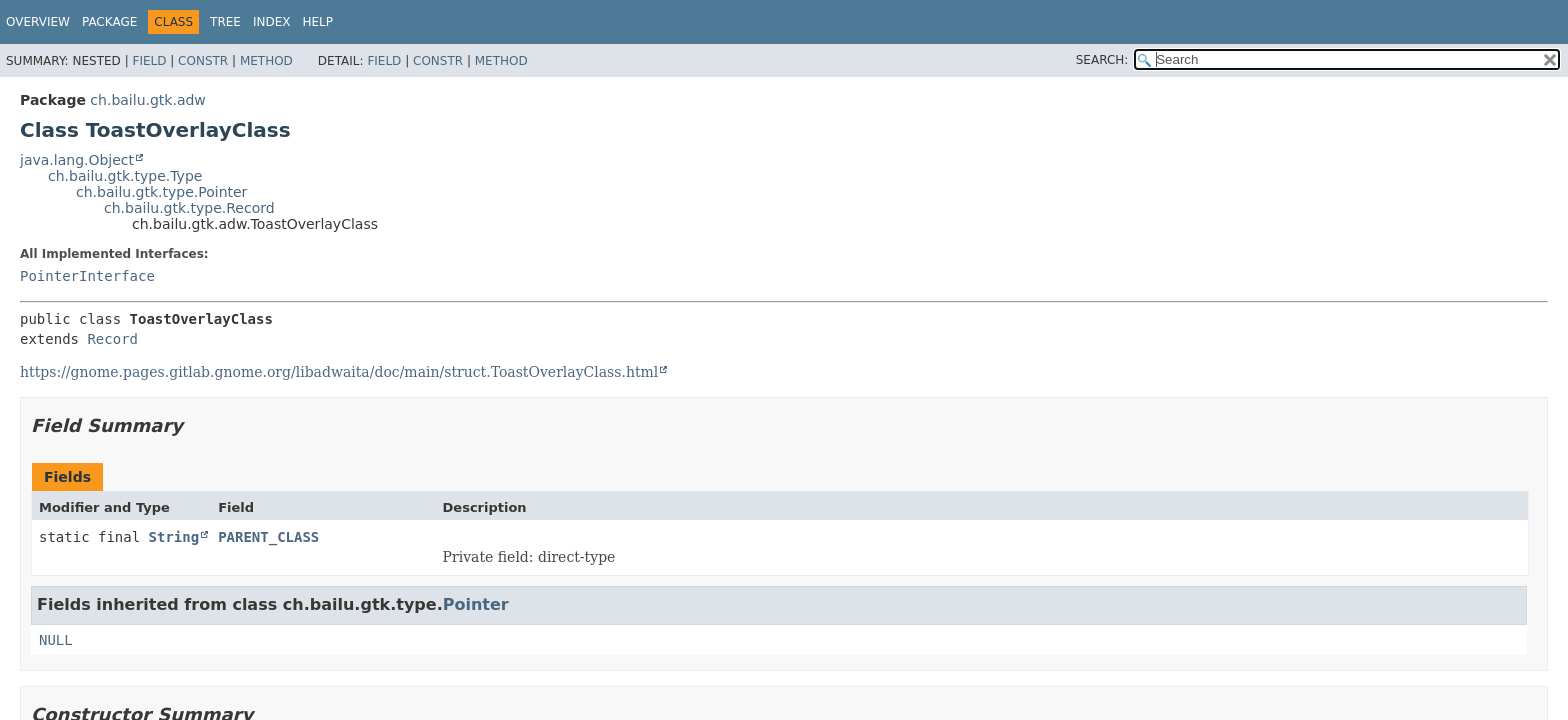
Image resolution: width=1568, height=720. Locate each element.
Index (272, 22)
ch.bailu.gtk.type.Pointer (161, 192)
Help (318, 22)
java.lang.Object (77, 160)
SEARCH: (1102, 60)
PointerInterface (87, 276)
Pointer (476, 604)
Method (266, 61)
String (174, 537)
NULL (56, 640)
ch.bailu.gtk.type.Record (189, 208)
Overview (38, 22)
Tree (225, 22)
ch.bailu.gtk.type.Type (125, 176)
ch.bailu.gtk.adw (147, 100)
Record (112, 339)
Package (109, 22)
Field (149, 61)
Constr (203, 61)
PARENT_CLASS (268, 537)
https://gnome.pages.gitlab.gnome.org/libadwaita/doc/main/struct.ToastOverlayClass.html (339, 372)
